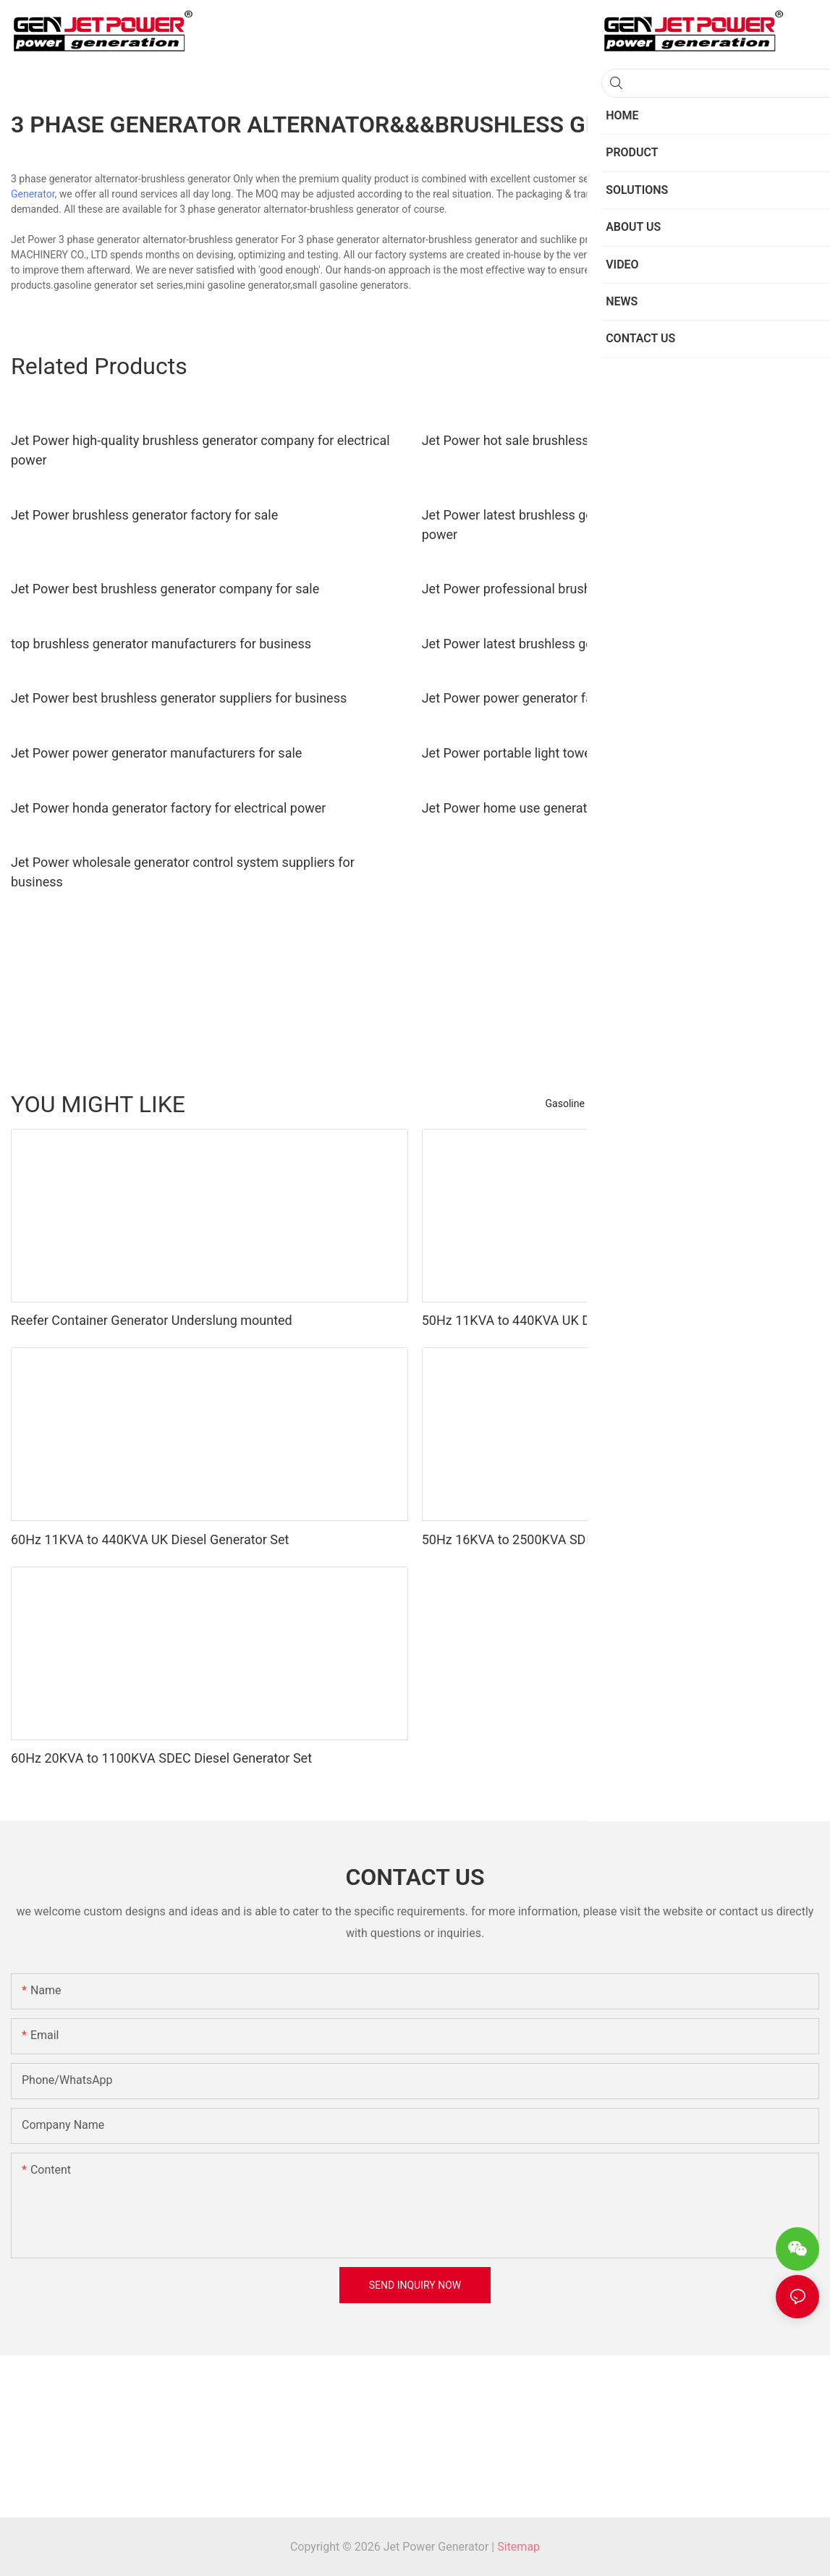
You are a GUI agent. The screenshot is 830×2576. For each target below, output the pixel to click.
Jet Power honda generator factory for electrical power (168, 807)
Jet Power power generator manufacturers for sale (156, 752)
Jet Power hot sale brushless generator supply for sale (578, 440)
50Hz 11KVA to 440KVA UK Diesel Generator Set (561, 1320)
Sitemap (518, 2547)
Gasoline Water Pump (713, 1103)
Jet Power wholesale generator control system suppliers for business (183, 872)
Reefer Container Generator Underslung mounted (151, 1320)
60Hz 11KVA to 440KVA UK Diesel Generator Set (150, 1539)
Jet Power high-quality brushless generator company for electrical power (200, 450)
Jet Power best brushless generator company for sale (165, 588)
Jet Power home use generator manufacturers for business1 (595, 807)
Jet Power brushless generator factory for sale (144, 514)
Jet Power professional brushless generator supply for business (605, 588)
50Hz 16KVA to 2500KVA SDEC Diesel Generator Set (572, 1539)
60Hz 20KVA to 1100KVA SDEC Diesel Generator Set (161, 1758)
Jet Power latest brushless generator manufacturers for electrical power (610, 524)
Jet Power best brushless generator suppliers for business (179, 698)
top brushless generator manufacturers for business (161, 643)
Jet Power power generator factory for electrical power (579, 698)
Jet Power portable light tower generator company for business (604, 752)
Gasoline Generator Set (597, 1103)
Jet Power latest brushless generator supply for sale (572, 643)
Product (794, 1103)
